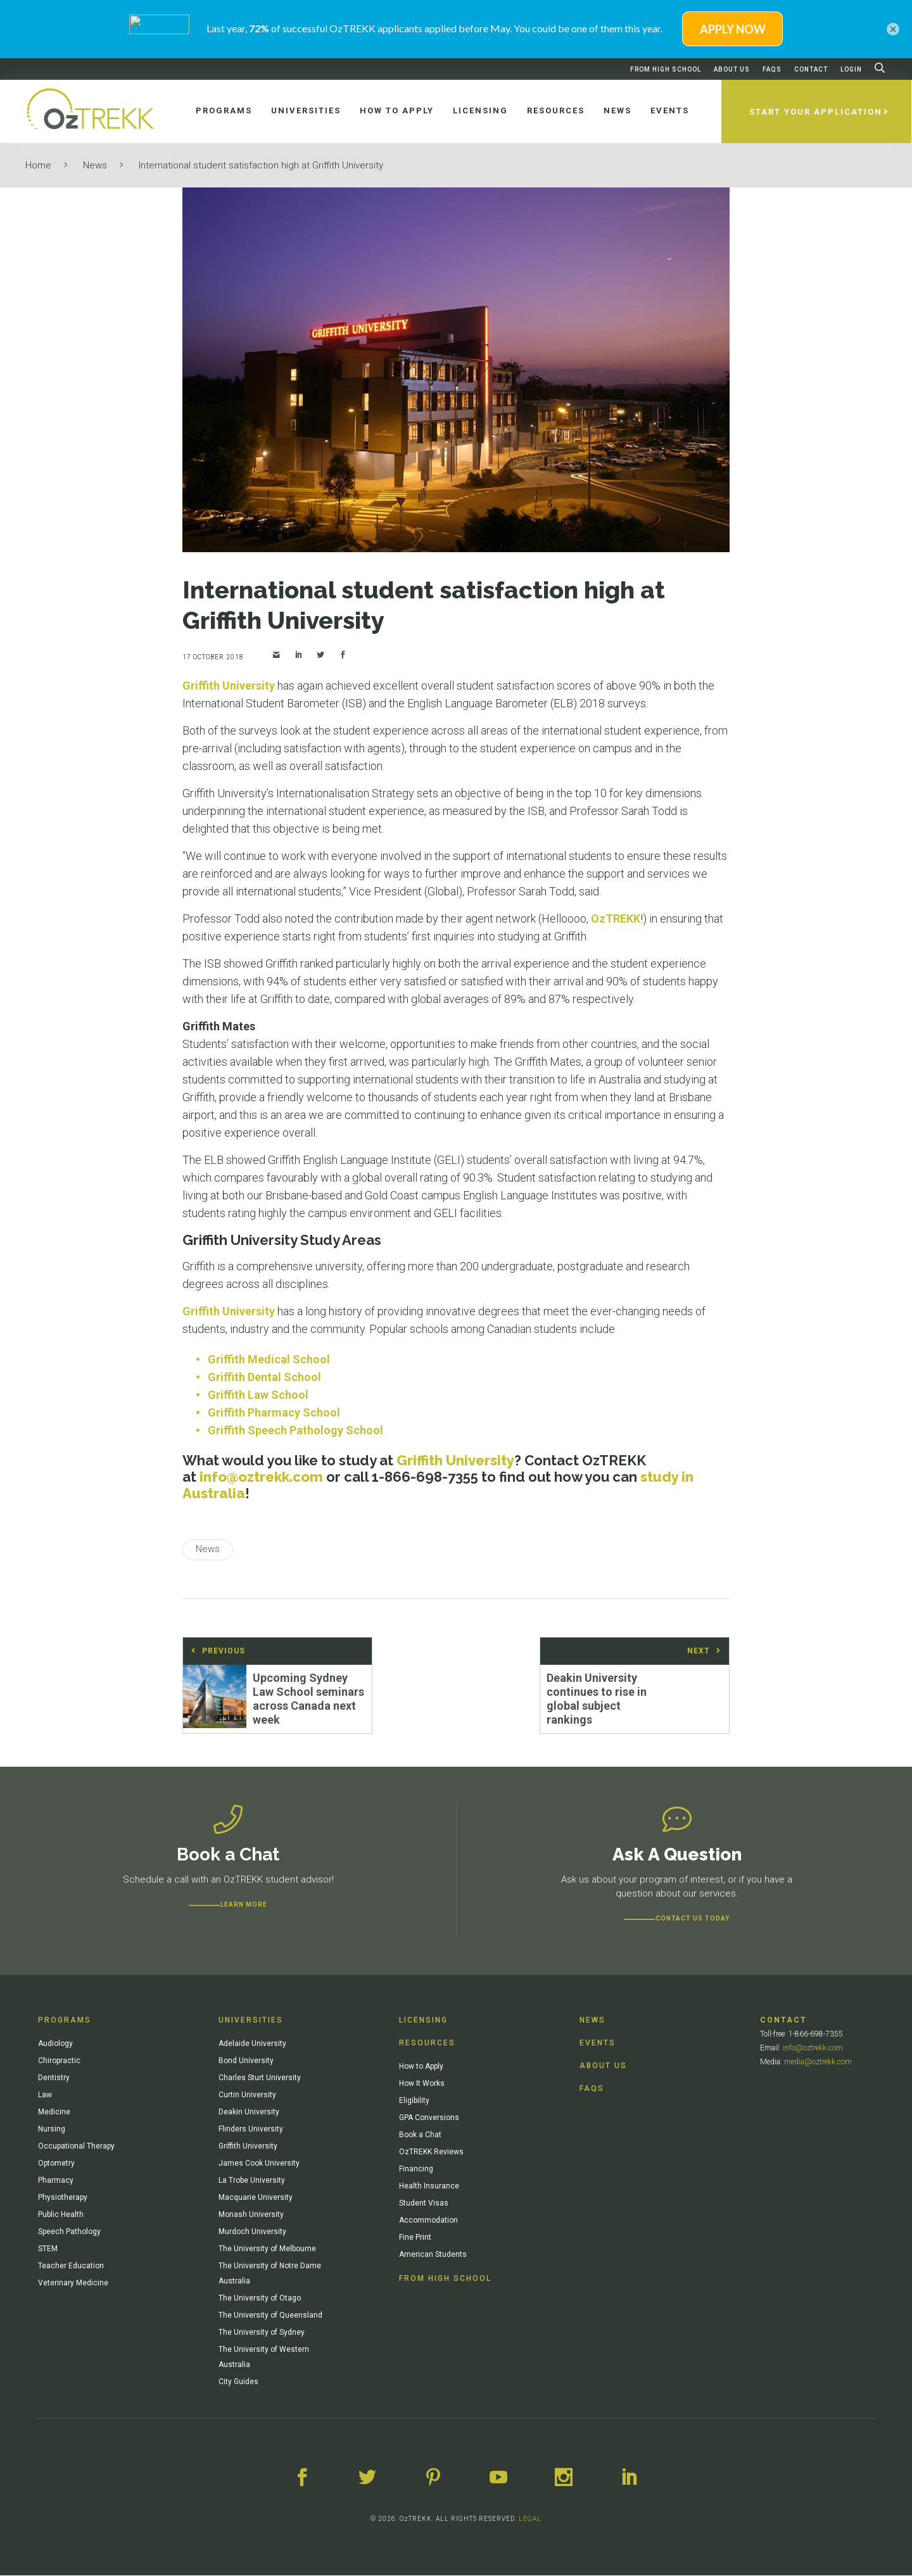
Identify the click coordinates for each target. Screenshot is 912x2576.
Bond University (246, 2061)
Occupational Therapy (76, 2147)
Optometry (56, 2164)
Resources (427, 2044)
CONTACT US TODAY (693, 1919)
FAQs (772, 69)
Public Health (61, 2215)
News (95, 165)
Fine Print (415, 2238)
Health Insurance (429, 2187)
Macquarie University (255, 2198)
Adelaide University (252, 2044)
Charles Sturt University (259, 2078)
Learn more (243, 1905)
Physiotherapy (62, 2198)
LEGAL (530, 2519)
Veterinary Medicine (73, 2284)
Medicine (54, 2113)
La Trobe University (251, 2181)
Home (38, 165)
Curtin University (247, 2096)
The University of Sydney (261, 2333)
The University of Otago (259, 2299)
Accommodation (428, 2221)
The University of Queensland (270, 2316)
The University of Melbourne (267, 2249)
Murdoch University (252, 2232)
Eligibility (414, 2101)
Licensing (423, 2021)
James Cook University (259, 2164)
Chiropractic (59, 2061)
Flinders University (250, 2130)
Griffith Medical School (269, 1359)
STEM (48, 2249)
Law (45, 2096)
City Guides (238, 2382)
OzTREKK (615, 918)
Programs (64, 2021)
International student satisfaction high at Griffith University (261, 165)
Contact (811, 69)
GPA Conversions (429, 2118)
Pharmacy (55, 2181)
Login (851, 69)
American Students (433, 2255)
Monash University (251, 2215)
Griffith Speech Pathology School (295, 1430)
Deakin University (248, 2113)
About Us (732, 69)
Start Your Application (817, 112)
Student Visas (423, 2204)
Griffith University (228, 685)
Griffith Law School (258, 1394)
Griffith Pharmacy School (274, 1412)
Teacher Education (71, 2267)
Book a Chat (420, 2135)
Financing (416, 2170)
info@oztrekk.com (261, 1476)
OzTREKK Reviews (431, 2153)
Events (598, 2044)
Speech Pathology (69, 2232)
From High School (665, 69)
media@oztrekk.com (818, 2063)
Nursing (51, 2130)
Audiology (55, 2044)
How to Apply (421, 2067)
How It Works (422, 2084)
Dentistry (54, 2078)
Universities (250, 2021)
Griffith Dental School (264, 1377)
